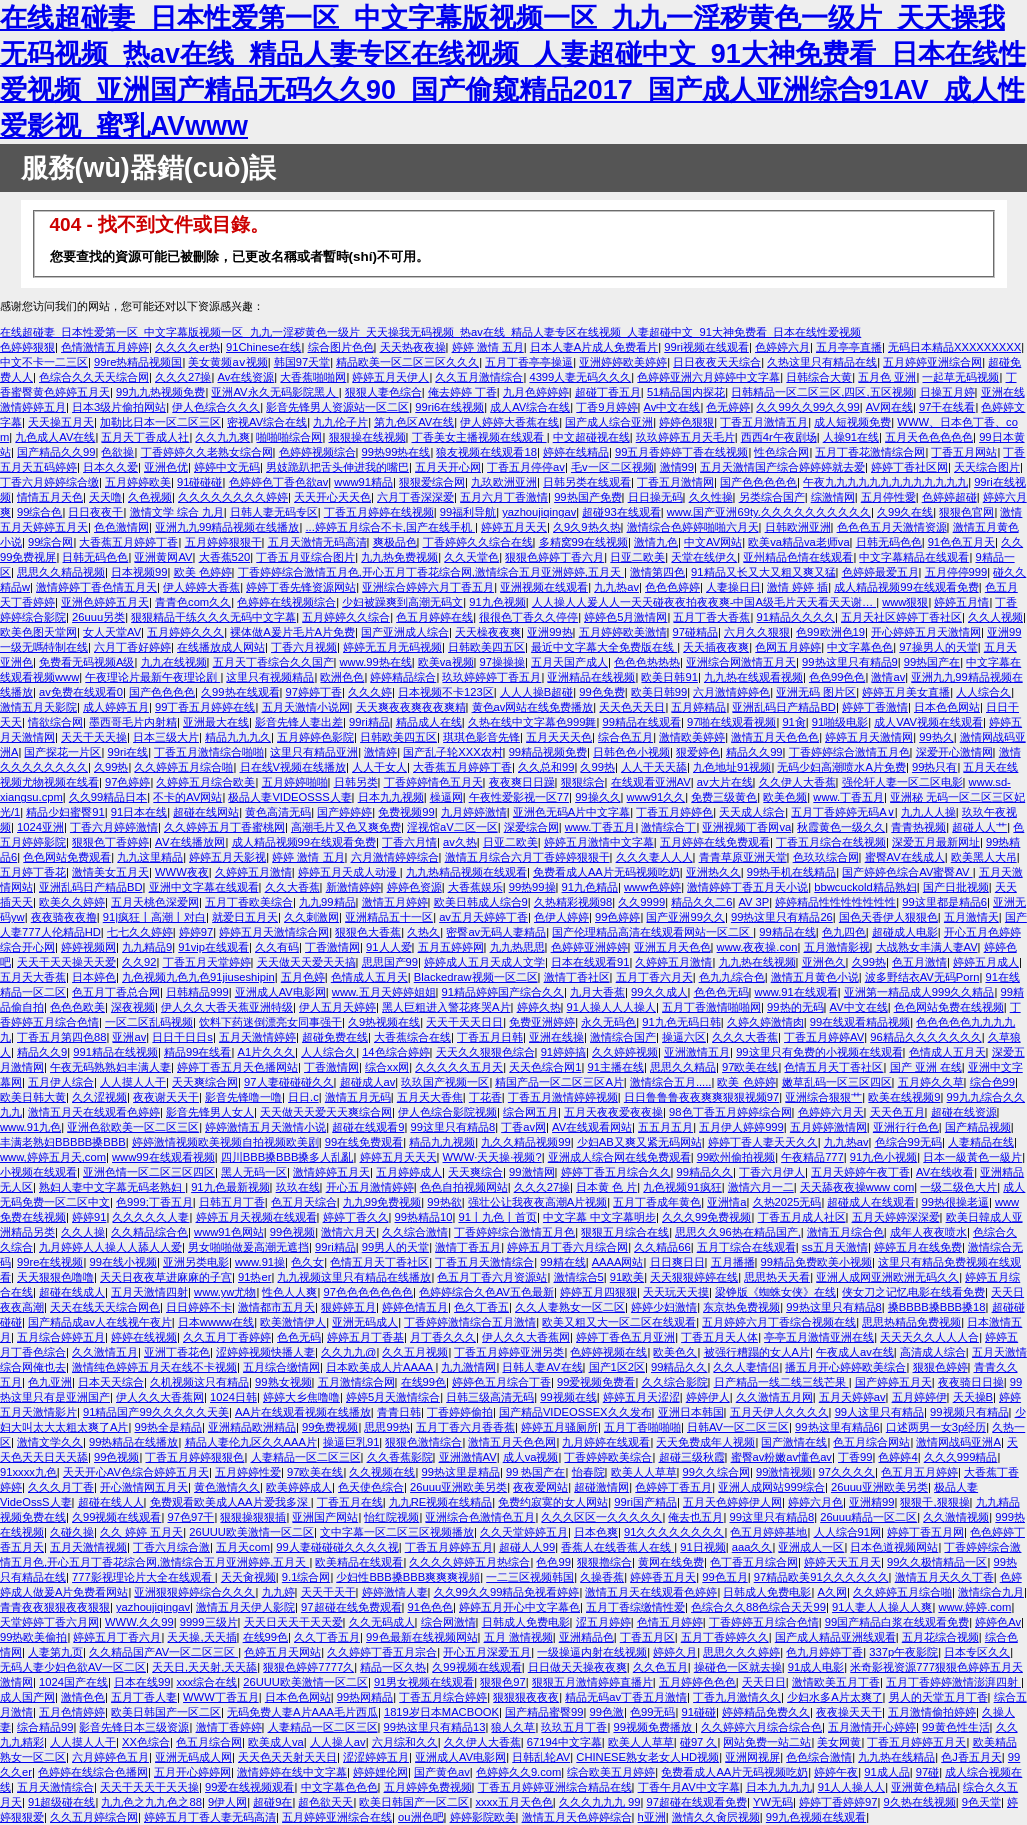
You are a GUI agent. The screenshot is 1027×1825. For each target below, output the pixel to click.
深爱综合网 (531, 827)
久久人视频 (995, 617)
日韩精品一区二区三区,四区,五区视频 (822, 392)
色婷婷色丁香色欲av (279, 482)
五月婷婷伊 (919, 1397)
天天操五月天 (61, 422)
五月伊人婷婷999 (741, 1127)
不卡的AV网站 (187, 797)
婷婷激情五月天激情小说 (265, 1127)
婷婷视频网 (88, 947)
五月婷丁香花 (33, 872)
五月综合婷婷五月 (61, 1337)
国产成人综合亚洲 (609, 422)
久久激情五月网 (774, 1397)
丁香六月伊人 (772, 1172)
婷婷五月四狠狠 (598, 1292)
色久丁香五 (481, 1307)
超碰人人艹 (979, 827)
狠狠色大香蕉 (368, 932)
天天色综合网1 (545, 1067)
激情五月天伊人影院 (245, 1607)
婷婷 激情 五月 (488, 347)
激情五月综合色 (845, 1232)
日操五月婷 (947, 392)
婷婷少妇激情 (664, 1307)
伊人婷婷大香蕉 (201, 587)
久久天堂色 (471, 557)
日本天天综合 (111, 1382)
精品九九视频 (442, 1142)
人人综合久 (983, 692)
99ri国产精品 (645, 1502)
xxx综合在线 (206, 1682)
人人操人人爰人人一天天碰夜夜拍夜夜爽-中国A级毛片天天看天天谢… (704, 602)
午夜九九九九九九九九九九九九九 (885, 482)
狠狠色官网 (966, 512)
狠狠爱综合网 (432, 482)
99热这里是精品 (460, 1472)
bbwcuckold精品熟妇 (865, 887)
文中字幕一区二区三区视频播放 (397, 1532)
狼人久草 (513, 1727)
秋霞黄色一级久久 (841, 827)
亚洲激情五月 (697, 1052)
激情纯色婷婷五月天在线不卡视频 (154, 1367)
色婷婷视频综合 (317, 452)
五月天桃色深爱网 (155, 902)
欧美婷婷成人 (299, 1487)
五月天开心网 (448, 467)
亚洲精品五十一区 (389, 917)
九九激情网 (468, 1367)
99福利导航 (468, 512)
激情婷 (380, 752)
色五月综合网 (209, 1742)
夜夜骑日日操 (971, 1382)
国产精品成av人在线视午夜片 (100, 1322)
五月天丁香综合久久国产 (273, 662)
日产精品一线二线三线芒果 (781, 1382)
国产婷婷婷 (344, 812)
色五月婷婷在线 (434, 617)
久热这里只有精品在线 (822, 362)
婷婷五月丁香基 (365, 1337)
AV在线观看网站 (592, 1127)
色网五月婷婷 (788, 647)
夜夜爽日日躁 (522, 782)
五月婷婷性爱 (248, 1472)
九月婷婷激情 (474, 812)
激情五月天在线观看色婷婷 (94, 1112)
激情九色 (656, 542)
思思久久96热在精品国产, (738, 1232)
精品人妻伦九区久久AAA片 (251, 1442)
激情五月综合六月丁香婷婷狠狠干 (527, 857)
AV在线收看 (945, 1172)
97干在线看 (947, 407)
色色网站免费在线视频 (949, 1007)
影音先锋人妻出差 (299, 722)
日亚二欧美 (637, 557)
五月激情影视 (837, 947)
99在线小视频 (122, 1262)
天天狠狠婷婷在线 (694, 1277)
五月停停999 (956, 572)
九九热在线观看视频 (753, 677)
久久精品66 (662, 1247)
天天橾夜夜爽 (488, 632)
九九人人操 (928, 812)
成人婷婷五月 (116, 707)
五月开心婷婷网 (192, 1772)
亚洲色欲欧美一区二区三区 (133, 1127)
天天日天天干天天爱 (293, 1622)
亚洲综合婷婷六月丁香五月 (428, 587)
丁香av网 (523, 1127)
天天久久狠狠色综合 (485, 1052)
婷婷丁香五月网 (925, 1532)
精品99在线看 (197, 1052)
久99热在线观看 (240, 692)
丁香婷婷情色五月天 (433, 782)
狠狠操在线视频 (367, 437)
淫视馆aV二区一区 (452, 827)
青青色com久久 (193, 602)
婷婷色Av (998, 1622)
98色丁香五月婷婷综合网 (730, 1112)
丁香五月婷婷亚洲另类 (509, 1352)
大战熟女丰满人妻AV (927, 947)
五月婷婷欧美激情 (623, 632)
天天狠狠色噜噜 (55, 1277)
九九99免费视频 (382, 1202)
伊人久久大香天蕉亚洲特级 (227, 1007)
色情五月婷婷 (670, 1622)
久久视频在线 (382, 1472)
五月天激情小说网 (306, 707)
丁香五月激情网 (675, 482)
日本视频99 (139, 572)
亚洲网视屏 (752, 1757)
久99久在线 (905, 512)
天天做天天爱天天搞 (306, 962)
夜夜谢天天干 (166, 1097)
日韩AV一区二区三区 (738, 1427)
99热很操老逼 (954, 1202)
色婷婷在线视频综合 (286, 602)
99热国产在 (932, 662)
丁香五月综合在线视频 (831, 842)
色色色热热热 (647, 662)
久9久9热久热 (586, 527)
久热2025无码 (787, 1202)
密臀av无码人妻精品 (496, 932)
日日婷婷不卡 (199, 1307)
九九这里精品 (150, 857)
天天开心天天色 (332, 497)
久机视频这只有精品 (199, 1382)
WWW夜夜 (182, 872)
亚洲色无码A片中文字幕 (571, 812)
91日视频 (702, 1547)
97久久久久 (846, 1472)
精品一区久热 (393, 1667)
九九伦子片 (340, 422)
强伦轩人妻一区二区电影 (902, 782)
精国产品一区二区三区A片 (559, 1082)
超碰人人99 (527, 1547)
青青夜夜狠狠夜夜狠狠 (55, 1607)
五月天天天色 (559, 737)
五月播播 (733, 1262)
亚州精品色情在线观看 (798, 557)
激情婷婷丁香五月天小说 (747, 887)
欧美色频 (785, 797)
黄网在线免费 (671, 1562)
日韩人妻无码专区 (274, 512)
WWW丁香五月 (221, 1697)
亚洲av (129, 1037)
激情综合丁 (668, 827)
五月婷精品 (698, 707)
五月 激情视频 (518, 1637)
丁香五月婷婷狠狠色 (194, 1457)
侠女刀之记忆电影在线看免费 (913, 1292)
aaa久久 (752, 1547)
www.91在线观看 (796, 992)
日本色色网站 (947, 707)
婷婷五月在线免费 (918, 1247)
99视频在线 (568, 1397)
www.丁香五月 (848, 797)
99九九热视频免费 (160, 392)
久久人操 (83, 1232)
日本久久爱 (110, 467)
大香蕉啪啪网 (313, 377)
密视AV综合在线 (267, 422)
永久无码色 (608, 1022)
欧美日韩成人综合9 (481, 902)
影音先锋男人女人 (210, 1112)
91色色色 (430, 1607)
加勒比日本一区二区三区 (160, 422)
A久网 (831, 1592)
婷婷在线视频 (144, 1337)
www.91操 (260, 1262)
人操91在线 (851, 437)
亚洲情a (726, 1202)
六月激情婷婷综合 (395, 857)
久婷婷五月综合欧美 (205, 782)
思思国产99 (390, 962)
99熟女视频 (283, 1382)
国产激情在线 (794, 1442)
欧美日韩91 (669, 677)
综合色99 (992, 1082)
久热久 (423, 932)
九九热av (616, 587)
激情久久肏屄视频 (716, 1817)
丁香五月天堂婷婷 (207, 962)
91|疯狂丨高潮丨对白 (154, 917)
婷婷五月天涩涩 (641, 1397)
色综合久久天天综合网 (94, 377)
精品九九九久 (238, 737)
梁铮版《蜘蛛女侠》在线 (775, 1292)
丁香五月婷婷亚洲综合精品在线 (555, 1787)
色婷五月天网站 (282, 1652)
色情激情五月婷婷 (105, 347)
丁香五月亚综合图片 (305, 557)
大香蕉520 (225, 557)
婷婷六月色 (815, 1502)
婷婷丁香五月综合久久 (616, 1172)
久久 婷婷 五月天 (141, 1532)
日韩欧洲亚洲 (798, 527)
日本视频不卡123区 (446, 692)
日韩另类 (356, 782)
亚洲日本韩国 (691, 1412)
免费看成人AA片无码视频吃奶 (606, 872)
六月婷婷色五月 (110, 1757)
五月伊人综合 (61, 1082)
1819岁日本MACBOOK (441, 1712)
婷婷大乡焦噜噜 (301, 1397)
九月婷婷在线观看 (606, 1442)
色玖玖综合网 (826, 857)
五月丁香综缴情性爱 (635, 1607)
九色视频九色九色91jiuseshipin (198, 977)
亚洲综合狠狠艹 (823, 1097)
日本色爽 (596, 1532)
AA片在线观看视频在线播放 (303, 1412)
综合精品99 (45, 1727)
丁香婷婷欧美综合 (608, 1457)
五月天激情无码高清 (317, 542)
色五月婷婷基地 (768, 1532)
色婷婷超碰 (949, 497)
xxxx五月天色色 (513, 1802)
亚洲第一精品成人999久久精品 (919, 992)
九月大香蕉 (597, 992)
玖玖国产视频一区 (445, 1082)
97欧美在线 (750, 1067)
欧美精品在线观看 (359, 1562)
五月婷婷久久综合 (346, 617)
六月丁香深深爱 (415, 497)
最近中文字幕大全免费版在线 (604, 647)
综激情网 (833, 497)
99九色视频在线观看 (816, 1817)
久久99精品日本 (108, 797)
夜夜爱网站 (540, 1487)
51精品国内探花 (686, 392)
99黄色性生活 (955, 1727)
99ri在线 (128, 752)
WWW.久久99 (139, 1622)
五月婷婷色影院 (315, 737)
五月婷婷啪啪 (295, 782)
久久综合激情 (415, 1232)
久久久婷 (370, 692)
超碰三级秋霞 (692, 1457)
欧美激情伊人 (293, 1322)
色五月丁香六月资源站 (492, 1277)
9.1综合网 (306, 1577)
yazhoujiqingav (539, 512)
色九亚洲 (50, 1382)
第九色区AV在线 (414, 422)
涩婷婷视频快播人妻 (265, 1352)
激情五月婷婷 (395, 902)
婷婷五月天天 (514, 527)
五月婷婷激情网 (828, 1127)
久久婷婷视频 (625, 1052)
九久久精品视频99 (525, 1142)
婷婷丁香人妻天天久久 (763, 1142)
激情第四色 (657, 572)
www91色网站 (229, 1232)
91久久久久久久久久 (674, 1532)
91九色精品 (590, 887)
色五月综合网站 (871, 1442)
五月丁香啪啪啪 (642, 1427)
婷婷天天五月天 (842, 1562)
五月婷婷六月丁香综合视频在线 (779, 1322)
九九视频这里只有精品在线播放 (354, 1277)
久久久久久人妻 (150, 1217)
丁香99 (855, 1457)
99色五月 (724, 1577)
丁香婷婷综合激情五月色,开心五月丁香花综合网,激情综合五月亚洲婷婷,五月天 (431, 572)
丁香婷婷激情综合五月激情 (470, 1322)
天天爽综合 (475, 1172)
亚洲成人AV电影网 (280, 992)
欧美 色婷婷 (203, 572)
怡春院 (588, 1472)
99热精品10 (424, 1217)
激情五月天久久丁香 (944, 1577)
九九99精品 (327, 902)
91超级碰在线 (61, 1802)
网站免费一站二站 (767, 1742)
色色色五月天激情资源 (892, 527)
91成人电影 (816, 1667)
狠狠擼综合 (604, 1562)
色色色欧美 (77, 1007)
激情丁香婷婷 (229, 1727)
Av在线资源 (246, 377)
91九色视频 (497, 602)
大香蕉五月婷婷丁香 (128, 542)
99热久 (936, 737)
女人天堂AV (112, 632)
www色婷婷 (652, 887)
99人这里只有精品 (879, 1412)
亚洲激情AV (468, 1457)
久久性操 (711, 497)
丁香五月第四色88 (61, 1037)
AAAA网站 (618, 1262)
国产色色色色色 (758, 482)
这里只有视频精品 (270, 677)
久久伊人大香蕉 (797, 782)
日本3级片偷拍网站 (119, 407)
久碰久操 (72, 1532)
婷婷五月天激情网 (869, 737)
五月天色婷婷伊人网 (732, 1502)
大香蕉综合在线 (412, 1037)
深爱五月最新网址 (936, 842)
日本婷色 (94, 977)
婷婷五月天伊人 (390, 377)
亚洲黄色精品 (924, 1787)
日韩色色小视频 (631, 752)
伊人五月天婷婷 (337, 1007)
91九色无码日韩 (681, 1022)
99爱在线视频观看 (249, 1787)
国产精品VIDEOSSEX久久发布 (575, 1412)
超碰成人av (368, 1082)
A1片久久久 (266, 1052)
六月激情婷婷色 (731, 692)
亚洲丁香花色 (177, 1352)
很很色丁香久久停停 (528, 617)
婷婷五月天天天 (398, 1157)
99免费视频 (330, 1427)
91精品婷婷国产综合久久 (503, 992)
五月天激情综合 (55, 1787)
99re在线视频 (50, 1262)
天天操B (973, 1397)
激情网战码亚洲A (958, 1442)
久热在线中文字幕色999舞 (532, 722)
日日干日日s (182, 1037)
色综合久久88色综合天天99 (758, 1607)
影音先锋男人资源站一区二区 (337, 407)
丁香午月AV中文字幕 (689, 1787)
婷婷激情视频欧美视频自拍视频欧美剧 (225, 1142)
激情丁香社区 (577, 977)
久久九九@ (348, 1352)
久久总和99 (546, 767)
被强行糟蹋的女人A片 (757, 1352)
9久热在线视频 (919, 1802)
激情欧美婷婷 (692, 737)
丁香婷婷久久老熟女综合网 (207, 452)
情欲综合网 (55, 722)
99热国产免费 (587, 497)
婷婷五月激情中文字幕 (599, 842)
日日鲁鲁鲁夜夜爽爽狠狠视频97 (701, 1097)
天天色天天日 (632, 707)
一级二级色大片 (958, 1187)
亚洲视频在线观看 (544, 587)
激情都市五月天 (276, 1307)
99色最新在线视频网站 (421, 1637)
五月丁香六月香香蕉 (465, 1427)
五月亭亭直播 (849, 347)
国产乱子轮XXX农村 (452, 752)
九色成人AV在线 (55, 437)
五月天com (243, 1547)
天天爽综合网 (205, 1082)
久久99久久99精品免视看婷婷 (507, 1592)
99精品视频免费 (548, 752)
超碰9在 (272, 1802)
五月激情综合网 (356, 1382)
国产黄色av (442, 1772)
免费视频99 (406, 812)
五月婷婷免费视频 (428, 1787)
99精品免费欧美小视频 (816, 1262)
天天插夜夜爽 (716, 647)
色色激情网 (121, 527)
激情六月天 (348, 1232)
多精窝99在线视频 (583, 542)
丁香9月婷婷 (606, 407)
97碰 (927, 1772)
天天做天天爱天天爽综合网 (326, 1112)
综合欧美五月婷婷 (611, 1772)
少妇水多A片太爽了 (834, 1697)
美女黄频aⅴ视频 (227, 362)
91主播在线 (616, 1067)
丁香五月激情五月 (764, 422)
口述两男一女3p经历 (936, 1427)
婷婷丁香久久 (356, 1217)
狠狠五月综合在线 (625, 1232)
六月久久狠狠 (757, 632)
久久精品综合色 (149, 1232)
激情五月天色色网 (512, 1442)
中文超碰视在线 (591, 437)
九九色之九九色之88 (151, 1802)
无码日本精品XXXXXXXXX (954, 347)
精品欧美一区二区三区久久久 (407, 362)
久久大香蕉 (292, 887)
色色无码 (299, 1337)
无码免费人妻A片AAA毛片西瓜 (302, 1712)
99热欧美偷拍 (33, 1637)
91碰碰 (698, 1712)
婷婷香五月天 (663, 1577)
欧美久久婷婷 (72, 902)
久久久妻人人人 (654, 857)
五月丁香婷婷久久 (725, 1637)
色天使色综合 (371, 1487)
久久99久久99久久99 (807, 407)
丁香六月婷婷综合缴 (49, 482)
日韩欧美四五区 (486, 647)
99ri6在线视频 (449, 407)
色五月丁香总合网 (116, 992)
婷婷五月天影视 (227, 857)
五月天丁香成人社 (145, 437)
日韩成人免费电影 (767, 1592)
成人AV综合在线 (530, 407)
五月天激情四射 (149, 1292)
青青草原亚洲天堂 (743, 857)
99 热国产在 (536, 1472)
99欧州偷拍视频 (736, 1157)
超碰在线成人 (72, 1292)
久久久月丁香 (61, 1487)
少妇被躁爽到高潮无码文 (402, 602)
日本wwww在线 (216, 1322)
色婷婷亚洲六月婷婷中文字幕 (708, 377)
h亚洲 (652, 1817)
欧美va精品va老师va (798, 542)
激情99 (677, 467)
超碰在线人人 (111, 1502)
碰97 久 (699, 1742)
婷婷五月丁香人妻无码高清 (210, 1817)
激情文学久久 (50, 1442)
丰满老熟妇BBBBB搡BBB (63, 1142)
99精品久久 (705, 1172)
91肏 (793, 722)
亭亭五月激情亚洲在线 (819, 1337)
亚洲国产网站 (325, 1517)
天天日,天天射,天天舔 (204, 1667)
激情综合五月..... (671, 1082)
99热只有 (934, 767)
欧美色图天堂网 (38, 632)
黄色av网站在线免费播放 (533, 707)
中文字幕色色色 (339, 1787)
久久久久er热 (187, 347)
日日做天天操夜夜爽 (577, 1667)
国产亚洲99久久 (685, 917)
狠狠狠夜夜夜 (526, 1697)
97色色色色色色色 (367, 1292)
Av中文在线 (672, 407)
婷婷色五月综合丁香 (501, 1382)
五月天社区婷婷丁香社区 (901, 617)
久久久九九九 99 (600, 1802)
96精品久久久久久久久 (925, 1037)
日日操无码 (655, 497)
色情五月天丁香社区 (833, 1067)
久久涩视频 (99, 1097)
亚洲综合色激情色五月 (480, 1517)
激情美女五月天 (110, 872)
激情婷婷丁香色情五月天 (96, 587)
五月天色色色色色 (929, 437)
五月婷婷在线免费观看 (715, 842)
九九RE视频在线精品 (441, 1502)
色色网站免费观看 (67, 857)
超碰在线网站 (206, 812)
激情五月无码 (358, 1097)
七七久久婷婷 (140, 932)
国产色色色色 (162, 692)
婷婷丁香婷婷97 (838, 1802)
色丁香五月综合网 (754, 1562)
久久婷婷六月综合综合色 (761, 1727)
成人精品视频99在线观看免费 (906, 587)
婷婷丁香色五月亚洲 (625, 1337)
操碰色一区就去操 (738, 1667)
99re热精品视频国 (138, 362)
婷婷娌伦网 (380, 1772)
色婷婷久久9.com (518, 1772)
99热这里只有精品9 (850, 662)
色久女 (307, 1262)
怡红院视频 (391, 1517)
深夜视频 (133, 1007)
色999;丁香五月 (154, 1202)
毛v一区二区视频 (612, 467)
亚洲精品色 (586, 1637)
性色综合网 (781, 452)
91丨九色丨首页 (497, 1217)
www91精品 (363, 482)
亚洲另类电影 (196, 1262)
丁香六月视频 (304, 647)
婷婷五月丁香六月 (117, 1637)
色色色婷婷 (672, 587)
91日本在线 (139, 812)
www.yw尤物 (225, 1292)
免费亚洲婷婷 (542, 1022)
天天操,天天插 (201, 1637)
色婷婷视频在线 (608, 1352)
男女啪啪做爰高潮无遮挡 (248, 1247)
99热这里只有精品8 (834, 1307)
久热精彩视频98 (573, 902)
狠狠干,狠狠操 (934, 1502)
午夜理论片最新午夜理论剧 (152, 677)
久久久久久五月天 (459, 1067)
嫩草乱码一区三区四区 (837, 1082)
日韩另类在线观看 (587, 482)
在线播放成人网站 (221, 647)
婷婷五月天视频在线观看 (256, 1217)
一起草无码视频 (960, 377)
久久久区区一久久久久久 (601, 1517)
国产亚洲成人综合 (405, 632)
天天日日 (764, 1682)
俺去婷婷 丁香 (462, 392)
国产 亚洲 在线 (926, 1067)
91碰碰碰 (199, 482)
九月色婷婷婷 (536, 392)
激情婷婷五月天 (331, 1172)
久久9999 (641, 902)
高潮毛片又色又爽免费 (346, 827)
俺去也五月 (695, 1517)
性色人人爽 (289, 1292)
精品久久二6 (701, 902)
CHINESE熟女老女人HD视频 (647, 1757)
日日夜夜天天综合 (717, 362)
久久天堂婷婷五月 (524, 1532)
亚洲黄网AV (163, 557)
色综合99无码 (908, 1142)
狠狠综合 (583, 782)
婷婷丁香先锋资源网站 (301, 587)
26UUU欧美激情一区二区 (251, 1532)
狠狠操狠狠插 (253, 1517)
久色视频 (150, 497)
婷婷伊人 (708, 1397)
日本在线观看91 (590, 962)
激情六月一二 (761, 1187)
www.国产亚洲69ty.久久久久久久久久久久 (769, 512)
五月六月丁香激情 (504, 497)
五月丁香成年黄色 (657, 1202)
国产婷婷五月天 (893, 1382)
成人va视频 (531, 1457)
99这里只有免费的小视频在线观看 (819, 1052)
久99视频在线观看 (116, 1517)
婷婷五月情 (961, 602)
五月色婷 (303, 977)
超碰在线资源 (964, 1112)
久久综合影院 (675, 1382)
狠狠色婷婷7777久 (308, 1667)
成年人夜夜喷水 (928, 1232)
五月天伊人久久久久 (779, 1412)
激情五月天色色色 (775, 737)
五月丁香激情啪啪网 (711, 1007)
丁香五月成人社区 (802, 1217)
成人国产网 (27, 1697)
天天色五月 (897, 1112)
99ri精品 (369, 722)
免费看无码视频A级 (86, 662)
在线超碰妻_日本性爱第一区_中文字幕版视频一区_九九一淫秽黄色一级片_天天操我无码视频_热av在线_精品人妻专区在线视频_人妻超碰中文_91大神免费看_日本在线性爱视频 (430, 332)
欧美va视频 (446, 662)
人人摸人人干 (133, 1082)
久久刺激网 (311, 917)
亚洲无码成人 (365, 1322)
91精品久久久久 (795, 617)
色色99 (553, 1562)
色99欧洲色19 (830, 632)
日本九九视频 (391, 797)
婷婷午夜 (836, 1772)
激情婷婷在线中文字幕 (292, 1772)
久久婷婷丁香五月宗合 (382, 1652)
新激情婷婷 (353, 887)
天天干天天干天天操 (149, 1787)
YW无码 (773, 1802)
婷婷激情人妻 (395, 1592)
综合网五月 (530, 1112)
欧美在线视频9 (904, 1097)
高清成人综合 (933, 1352)
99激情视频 (784, 1472)
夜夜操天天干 (849, 1712)
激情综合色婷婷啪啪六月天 (693, 527)
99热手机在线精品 (791, 872)
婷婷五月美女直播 (906, 692)
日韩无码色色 (889, 542)
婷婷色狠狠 (686, 422)
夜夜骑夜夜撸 (64, 917)
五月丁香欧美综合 (249, 902)
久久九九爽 (222, 437)
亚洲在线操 (556, 1037)
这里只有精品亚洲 (314, 752)
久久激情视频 (956, 1517)
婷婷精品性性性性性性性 (835, 902)
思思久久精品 (683, 1067)
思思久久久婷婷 (741, 1652)
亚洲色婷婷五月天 (105, 602)
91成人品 (886, 1772)
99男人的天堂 (395, 1247)
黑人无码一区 (254, 1172)
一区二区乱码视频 (149, 1022)
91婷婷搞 (563, 1052)
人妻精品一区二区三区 (306, 1457)
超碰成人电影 (905, 932)
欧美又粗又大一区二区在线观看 (619, 1322)
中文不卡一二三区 (44, 362)
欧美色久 (675, 1352)
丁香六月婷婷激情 (114, 827)
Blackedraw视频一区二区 (476, 977)
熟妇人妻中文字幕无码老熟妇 (112, 1187)
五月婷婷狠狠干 (223, 542)
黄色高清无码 (278, 812)
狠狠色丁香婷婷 (110, 842)
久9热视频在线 (384, 1022)
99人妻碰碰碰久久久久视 (337, 1547)
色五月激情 (919, 962)
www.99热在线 (376, 662)
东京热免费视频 (741, 1307)
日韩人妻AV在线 (542, 1367)
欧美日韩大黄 (33, 1097)
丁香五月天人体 (719, 1337)
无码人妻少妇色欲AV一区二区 (73, 1667)
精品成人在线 (429, 722)
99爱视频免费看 (596, 1382)
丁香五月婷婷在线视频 (379, 512)
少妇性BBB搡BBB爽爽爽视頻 (408, 1577)
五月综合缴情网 (281, 1367)
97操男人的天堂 (938, 647)
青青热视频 (918, 827)
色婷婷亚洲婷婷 (589, 947)
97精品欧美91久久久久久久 (821, 1577)
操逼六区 (684, 1037)
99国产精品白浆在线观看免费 (897, 1622)
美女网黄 (839, 1742)
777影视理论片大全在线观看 (143, 1577)
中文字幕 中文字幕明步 (599, 1217)
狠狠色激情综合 (423, 1442)
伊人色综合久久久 (216, 407)
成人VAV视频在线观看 (928, 722)
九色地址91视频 (732, 767)
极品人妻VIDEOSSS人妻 (289, 797)
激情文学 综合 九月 (177, 512)
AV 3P (753, 902)
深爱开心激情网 (954, 752)
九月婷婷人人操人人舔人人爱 (110, 1247)
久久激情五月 (105, 1352)
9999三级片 (209, 1622)
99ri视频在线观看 (706, 347)
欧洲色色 (342, 677)
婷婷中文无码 (227, 467)
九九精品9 (147, 947)
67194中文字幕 (564, 1742)
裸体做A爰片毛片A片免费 (292, 632)
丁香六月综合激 (171, 1547)
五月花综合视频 (940, 1637)
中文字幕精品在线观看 (914, 557)
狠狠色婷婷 (940, 1367)
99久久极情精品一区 (937, 1562)
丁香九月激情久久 (737, 1697)
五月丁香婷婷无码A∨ (842, 812)
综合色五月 (625, 737)
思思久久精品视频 (61, 572)
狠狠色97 (502, 1682)
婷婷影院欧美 (483, 1817)
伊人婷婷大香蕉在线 (509, 422)
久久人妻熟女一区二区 (570, 1307)
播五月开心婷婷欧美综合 (845, 1367)
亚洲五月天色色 (672, 947)
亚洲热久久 (713, 872)
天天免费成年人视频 (705, 1442)
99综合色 (39, 512)
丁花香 (485, 1097)
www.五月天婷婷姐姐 (384, 992)
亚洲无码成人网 (193, 1757)
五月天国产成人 (569, 662)
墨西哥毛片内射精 (133, 722)
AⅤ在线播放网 (190, 842)
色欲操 (117, 452)
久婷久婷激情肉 (765, 1022)
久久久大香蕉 (745, 1037)
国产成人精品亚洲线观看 (835, 1637)
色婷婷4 (897, 1457)
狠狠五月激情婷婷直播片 (592, 1682)
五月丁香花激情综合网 (870, 452)
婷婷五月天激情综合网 (274, 932)
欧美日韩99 (659, 692)
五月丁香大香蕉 (711, 617)
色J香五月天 (971, 1757)
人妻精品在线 (981, 1142)
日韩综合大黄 (819, 377)
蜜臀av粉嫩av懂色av (781, 1457)
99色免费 (601, 692)
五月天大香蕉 (33, 977)
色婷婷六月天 (831, 1112)
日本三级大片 (166, 737)
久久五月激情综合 (479, 377)
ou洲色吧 (420, 1817)
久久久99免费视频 (706, 1217)
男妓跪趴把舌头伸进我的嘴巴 (337, 467)
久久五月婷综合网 (94, 1817)
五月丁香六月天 (654, 977)
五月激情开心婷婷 (872, 1727)
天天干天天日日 (464, 1022)
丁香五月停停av (526, 467)
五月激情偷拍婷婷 (932, 1712)
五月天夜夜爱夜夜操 (613, 1112)
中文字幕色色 (860, 647)
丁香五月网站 (964, 452)
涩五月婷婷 (603, 1622)
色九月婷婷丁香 (824, 1652)
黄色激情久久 (227, 1487)
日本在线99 (142, 1682)
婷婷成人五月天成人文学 (484, 962)
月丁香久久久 (443, 1337)
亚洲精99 (871, 1502)
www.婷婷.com (974, 1607)
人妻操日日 (733, 587)
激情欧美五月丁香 (836, 1682)
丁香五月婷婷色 (674, 812)
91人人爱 (388, 947)
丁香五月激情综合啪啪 (209, 752)
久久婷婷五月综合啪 (183, 767)
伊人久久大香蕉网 (526, 1337)
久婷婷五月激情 (253, 872)
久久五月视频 (415, 1352)
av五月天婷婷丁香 (483, 917)
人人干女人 (379, 767)
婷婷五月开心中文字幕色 (519, 1607)
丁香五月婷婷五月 (449, 1547)
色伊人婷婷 (561, 917)
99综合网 (50, 542)
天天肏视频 (248, 1577)
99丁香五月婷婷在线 (205, 707)
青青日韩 (399, 1412)
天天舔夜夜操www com (857, 1187)
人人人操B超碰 (536, 692)
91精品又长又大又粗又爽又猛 (763, 572)
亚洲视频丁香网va (746, 827)
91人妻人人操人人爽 (882, 1607)
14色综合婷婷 (395, 1052)
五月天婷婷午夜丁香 (860, 1172)
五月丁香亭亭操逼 (529, 362)
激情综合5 (579, 1277)
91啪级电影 (840, 722)
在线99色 (423, 1382)
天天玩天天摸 (676, 1292)
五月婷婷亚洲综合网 (932, 362)
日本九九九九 (779, 1787)
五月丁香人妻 (144, 1697)
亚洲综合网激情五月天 (741, 662)
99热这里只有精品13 (435, 1727)
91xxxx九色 (28, 1472)
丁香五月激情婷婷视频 (563, 1097)
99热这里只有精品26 (782, 917)
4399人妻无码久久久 (580, 377)
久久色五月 (660, 1667)
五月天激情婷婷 (257, 1037)
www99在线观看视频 (163, 1157)
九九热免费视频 (399, 557)
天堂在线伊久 (704, 557)
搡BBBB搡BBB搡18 (937, 1307)
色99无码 (652, 1712)
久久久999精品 (961, 1457)
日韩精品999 (197, 992)
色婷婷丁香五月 (673, 1487)
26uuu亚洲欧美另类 (458, 1487)
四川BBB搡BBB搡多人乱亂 (287, 1157)
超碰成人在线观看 (871, 1202)
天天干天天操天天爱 (66, 962)
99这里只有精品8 (452, 1127)
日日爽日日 (677, 1262)
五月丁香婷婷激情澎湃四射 (953, 1682)
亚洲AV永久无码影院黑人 (274, 392)
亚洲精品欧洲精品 (252, 1427)
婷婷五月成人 (986, 962)
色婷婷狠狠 (27, 347)
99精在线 (562, 1262)
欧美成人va (276, 1742)
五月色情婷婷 (72, 1712)
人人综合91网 (847, 1532)
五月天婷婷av (852, 1397)
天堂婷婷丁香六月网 (49, 1622)
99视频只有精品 (969, 1412)
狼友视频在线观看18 (486, 452)
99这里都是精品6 (944, 902)
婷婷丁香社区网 (909, 467)
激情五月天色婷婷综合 (577, 1817)
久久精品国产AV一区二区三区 (163, 1652)
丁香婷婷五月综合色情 (764, 1622)
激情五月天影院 (38, 707)
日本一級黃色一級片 (972, 1157)
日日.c (303, 1097)
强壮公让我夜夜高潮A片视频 (537, 1202)
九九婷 (278, 1592)
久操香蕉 (602, 1577)
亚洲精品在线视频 (591, 677)
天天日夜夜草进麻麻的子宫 (166, 1277)
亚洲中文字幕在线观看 (204, 887)
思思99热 (386, 1427)
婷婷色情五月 (415, 1307)
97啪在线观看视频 (731, 722)
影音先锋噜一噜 (243, 1097)
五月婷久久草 (931, 1082)
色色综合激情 (819, 1757)
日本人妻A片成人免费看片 (594, 347)
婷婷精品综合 (403, 677)
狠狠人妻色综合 (383, 392)
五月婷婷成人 (409, 1172)
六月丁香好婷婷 (132, 647)
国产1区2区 (617, 1367)
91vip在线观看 (213, 947)
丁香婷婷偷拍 (460, 1412)
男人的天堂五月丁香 (938, 1697)
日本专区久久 (977, 1652)
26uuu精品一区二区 (868, 1517)
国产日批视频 (956, 887)
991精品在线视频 (115, 1052)
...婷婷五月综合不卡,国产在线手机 (391, 527)
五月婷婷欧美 (138, 482)
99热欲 (444, 1202)
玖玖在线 (298, 1187)
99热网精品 (365, 1697)
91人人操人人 (851, 1787)
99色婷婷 (617, 917)
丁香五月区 (647, 1637)
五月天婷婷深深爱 (896, 1217)
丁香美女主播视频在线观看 (479, 437)
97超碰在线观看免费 (696, 1802)
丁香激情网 (332, 947)
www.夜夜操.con (757, 947)
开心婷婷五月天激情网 (926, 632)
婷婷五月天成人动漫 (349, 872)
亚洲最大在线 (216, 722)
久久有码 (277, 947)
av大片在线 (725, 782)
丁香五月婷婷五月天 (916, 1742)
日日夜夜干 (95, 512)
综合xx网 (387, 1067)
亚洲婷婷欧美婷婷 (623, 362)
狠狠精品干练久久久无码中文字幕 (213, 617)
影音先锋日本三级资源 (134, 1727)
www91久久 (656, 797)
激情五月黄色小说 (815, 977)
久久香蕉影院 (400, 1457)
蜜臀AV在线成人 (905, 857)
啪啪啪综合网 (289, 437)
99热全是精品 (167, 1427)
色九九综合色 (732, 977)
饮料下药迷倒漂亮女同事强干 (270, 1022)
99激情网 (531, 1172)
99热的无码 (795, 1007)
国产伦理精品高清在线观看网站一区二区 (652, 932)
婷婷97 (196, 932)
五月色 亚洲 (887, 377)
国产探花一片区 (62, 752)
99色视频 (292, 1232)
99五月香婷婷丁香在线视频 (681, 452)
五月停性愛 (888, 497)
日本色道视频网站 (894, 1547)
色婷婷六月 (782, 347)
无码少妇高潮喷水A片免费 (841, 767)
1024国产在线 (73, 1682)
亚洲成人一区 (811, 1547)
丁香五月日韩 (490, 1037)
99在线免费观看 (364, 1142)
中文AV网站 (713, 542)
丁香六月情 (409, 842)
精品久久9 (42, 1052)
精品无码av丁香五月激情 (626, 1697)
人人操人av (338, 1742)
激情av (888, 677)
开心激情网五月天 (144, 1487)
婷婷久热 (539, 1007)
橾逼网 (446, 797)
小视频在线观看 (38, 1172)
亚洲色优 (166, 467)
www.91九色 (30, 1127)
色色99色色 (837, 677)
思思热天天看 (777, 1277)
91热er (254, 1277)
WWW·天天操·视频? (492, 1157)
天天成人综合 (752, 812)
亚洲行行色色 (906, 1127)
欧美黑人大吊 (984, 857)
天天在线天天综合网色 (105, 1307)
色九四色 (844, 932)
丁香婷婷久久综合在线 (478, 542)
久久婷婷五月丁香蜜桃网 (224, 827)
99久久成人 (659, 992)
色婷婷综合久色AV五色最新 (486, 1292)
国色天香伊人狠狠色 (888, 917)
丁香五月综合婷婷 (443, 1697)
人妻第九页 (55, 1652)
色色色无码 (721, 992)
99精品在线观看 (641, 722)
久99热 (111, 767)
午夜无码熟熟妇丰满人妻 (110, 1067)
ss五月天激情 (835, 1247)
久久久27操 (183, 377)
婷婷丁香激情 (875, 707)
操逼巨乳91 (351, 1442)
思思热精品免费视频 (911, 1322)
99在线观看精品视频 (860, 1022)
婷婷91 (89, 1217)
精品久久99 (754, 752)
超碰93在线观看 (621, 512)
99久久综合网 (716, 1472)
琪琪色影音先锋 (481, 737)
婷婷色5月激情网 (625, 617)
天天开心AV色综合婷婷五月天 (136, 1472)
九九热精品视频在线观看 (466, 872)
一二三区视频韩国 (530, 1577)
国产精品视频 (978, 1127)
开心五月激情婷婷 (370, 1187)
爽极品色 (395, 542)
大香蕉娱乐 (475, 887)
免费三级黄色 (724, 797)
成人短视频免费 (852, 422)
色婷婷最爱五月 (880, 572)
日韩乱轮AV (541, 1757)
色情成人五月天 (369, 977)
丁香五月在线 (350, 1502)
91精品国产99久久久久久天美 (156, 1412)
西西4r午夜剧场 (779, 437)
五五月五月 (665, 1127)
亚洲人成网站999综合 (771, 1487)
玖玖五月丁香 (574, 1727)
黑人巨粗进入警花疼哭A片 (446, 1007)
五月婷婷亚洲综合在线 (337, 1817)
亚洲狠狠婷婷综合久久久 (194, 1592)
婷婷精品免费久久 (766, 1712)
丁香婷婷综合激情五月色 (849, 752)
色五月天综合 (304, 1202)
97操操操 (502, 662)
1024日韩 (233, 1397)
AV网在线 (889, 407)
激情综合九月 (991, 1592)
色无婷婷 (728, 407)
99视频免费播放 (654, 1727)
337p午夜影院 (903, 1652)
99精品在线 (787, 932)
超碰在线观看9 (368, 1127)
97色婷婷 (127, 782)
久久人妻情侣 (746, 1367)
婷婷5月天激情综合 (393, 1397)
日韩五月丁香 (232, 1202)
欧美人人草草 (644, 1472)
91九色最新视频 (230, 1187)
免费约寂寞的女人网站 (553, 1502)
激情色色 (83, 1697)
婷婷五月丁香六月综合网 (567, 1247)
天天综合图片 (987, 467)
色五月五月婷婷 (919, 1472)
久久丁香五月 (327, 1637)
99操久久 (597, 797)
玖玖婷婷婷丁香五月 (491, 677)
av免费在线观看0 (81, 692)
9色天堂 (981, 1802)
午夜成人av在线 (855, 1352)
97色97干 (190, 1517)
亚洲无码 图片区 (816, 692)
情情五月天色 (50, 497)
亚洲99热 (549, 632)
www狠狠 (905, 602)
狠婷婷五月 (348, 1307)
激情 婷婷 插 (797, 587)
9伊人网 (227, 1802)
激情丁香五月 (468, 1247)
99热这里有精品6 (837, 1427)
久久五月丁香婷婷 (227, 1337)
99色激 (606, 1712)
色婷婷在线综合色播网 (93, 1772)
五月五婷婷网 (451, 947)
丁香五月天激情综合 (484, 1262)
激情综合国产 (623, 1037)
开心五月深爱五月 (487, 1652)
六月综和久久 (405, 1742)
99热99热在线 (396, 452)
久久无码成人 (382, 1622)
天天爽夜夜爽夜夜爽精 (411, 707)
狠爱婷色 (698, 752)
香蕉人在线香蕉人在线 (617, 1547)
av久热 (460, 842)
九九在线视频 (174, 662)
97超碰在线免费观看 (351, 1607)
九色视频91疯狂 (682, 1187)
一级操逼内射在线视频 (592, 1652)
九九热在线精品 (896, 1757)
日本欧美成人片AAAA (380, 1367)
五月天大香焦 (430, 1097)
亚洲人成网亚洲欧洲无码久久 (887, 1277)
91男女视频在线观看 (424, 1682)
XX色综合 (146, 1742)
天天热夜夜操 (413, 347)
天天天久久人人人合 (929, 1337)
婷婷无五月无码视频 (392, 647)
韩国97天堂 (302, 362)
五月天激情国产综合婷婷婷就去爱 (782, 467)
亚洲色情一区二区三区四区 (149, 1172)
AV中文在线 (859, 1007)
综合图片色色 (341, 347)
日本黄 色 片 (606, 1187)
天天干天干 (328, 1592)
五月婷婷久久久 (185, 632)
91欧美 (627, 1277)
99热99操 (532, 887)
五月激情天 (971, 917)
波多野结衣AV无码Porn (922, 977)
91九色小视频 (883, 1157)
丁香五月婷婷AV (824, 1037)
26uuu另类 (98, 617)
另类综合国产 (772, 497)
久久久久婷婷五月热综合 (469, 1562)
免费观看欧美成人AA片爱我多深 (230, 1502)
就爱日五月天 (245, 917)
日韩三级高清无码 (490, 1397)
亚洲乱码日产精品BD (784, 707)
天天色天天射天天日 (287, 1757)
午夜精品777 (812, 1157)
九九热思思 (517, 947)
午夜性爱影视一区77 (519, 797)
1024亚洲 (40, 827)
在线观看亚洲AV (651, 782)
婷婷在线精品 (576, 452)
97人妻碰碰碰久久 (288, 1082)
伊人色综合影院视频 (447, 1112)
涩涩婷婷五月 (376, 1757)
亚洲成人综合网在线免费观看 (619, 1157)
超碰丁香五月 (608, 392)
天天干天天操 (94, 737)
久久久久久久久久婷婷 (233, 497)
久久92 (139, 962)
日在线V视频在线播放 (293, 767)
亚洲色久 (824, 962)
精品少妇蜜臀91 (65, 812)
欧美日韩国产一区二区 (166, 1712)
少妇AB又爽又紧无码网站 (639, 1142)
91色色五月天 (961, 542)
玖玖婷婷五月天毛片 (685, 437)
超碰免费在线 (335, 1037)
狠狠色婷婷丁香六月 (554, 557)
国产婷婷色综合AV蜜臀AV (907, 872)
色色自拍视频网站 (464, 1187)
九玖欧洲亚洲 (504, 482)
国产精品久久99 (56, 452)
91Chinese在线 (264, 347)
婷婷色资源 (414, 887)
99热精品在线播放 (133, 1442)
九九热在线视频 (757, 962)
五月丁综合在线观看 (746, 1247)
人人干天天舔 (654, 767)
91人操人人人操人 (611, 1007)
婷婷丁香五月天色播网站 (237, 1067)
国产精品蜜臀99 (544, 1712)
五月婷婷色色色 (697, 1682)
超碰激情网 (601, 1487)
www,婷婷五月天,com (53, 1157)
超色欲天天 (325, 1802)
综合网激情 (448, 1622)
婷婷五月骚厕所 (559, 1427)
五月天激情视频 (88, 1547)
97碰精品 (695, 632)
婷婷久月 (675, 1652)
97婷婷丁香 (314, 692)
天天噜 (105, 497)
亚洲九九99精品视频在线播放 (227, 527)
